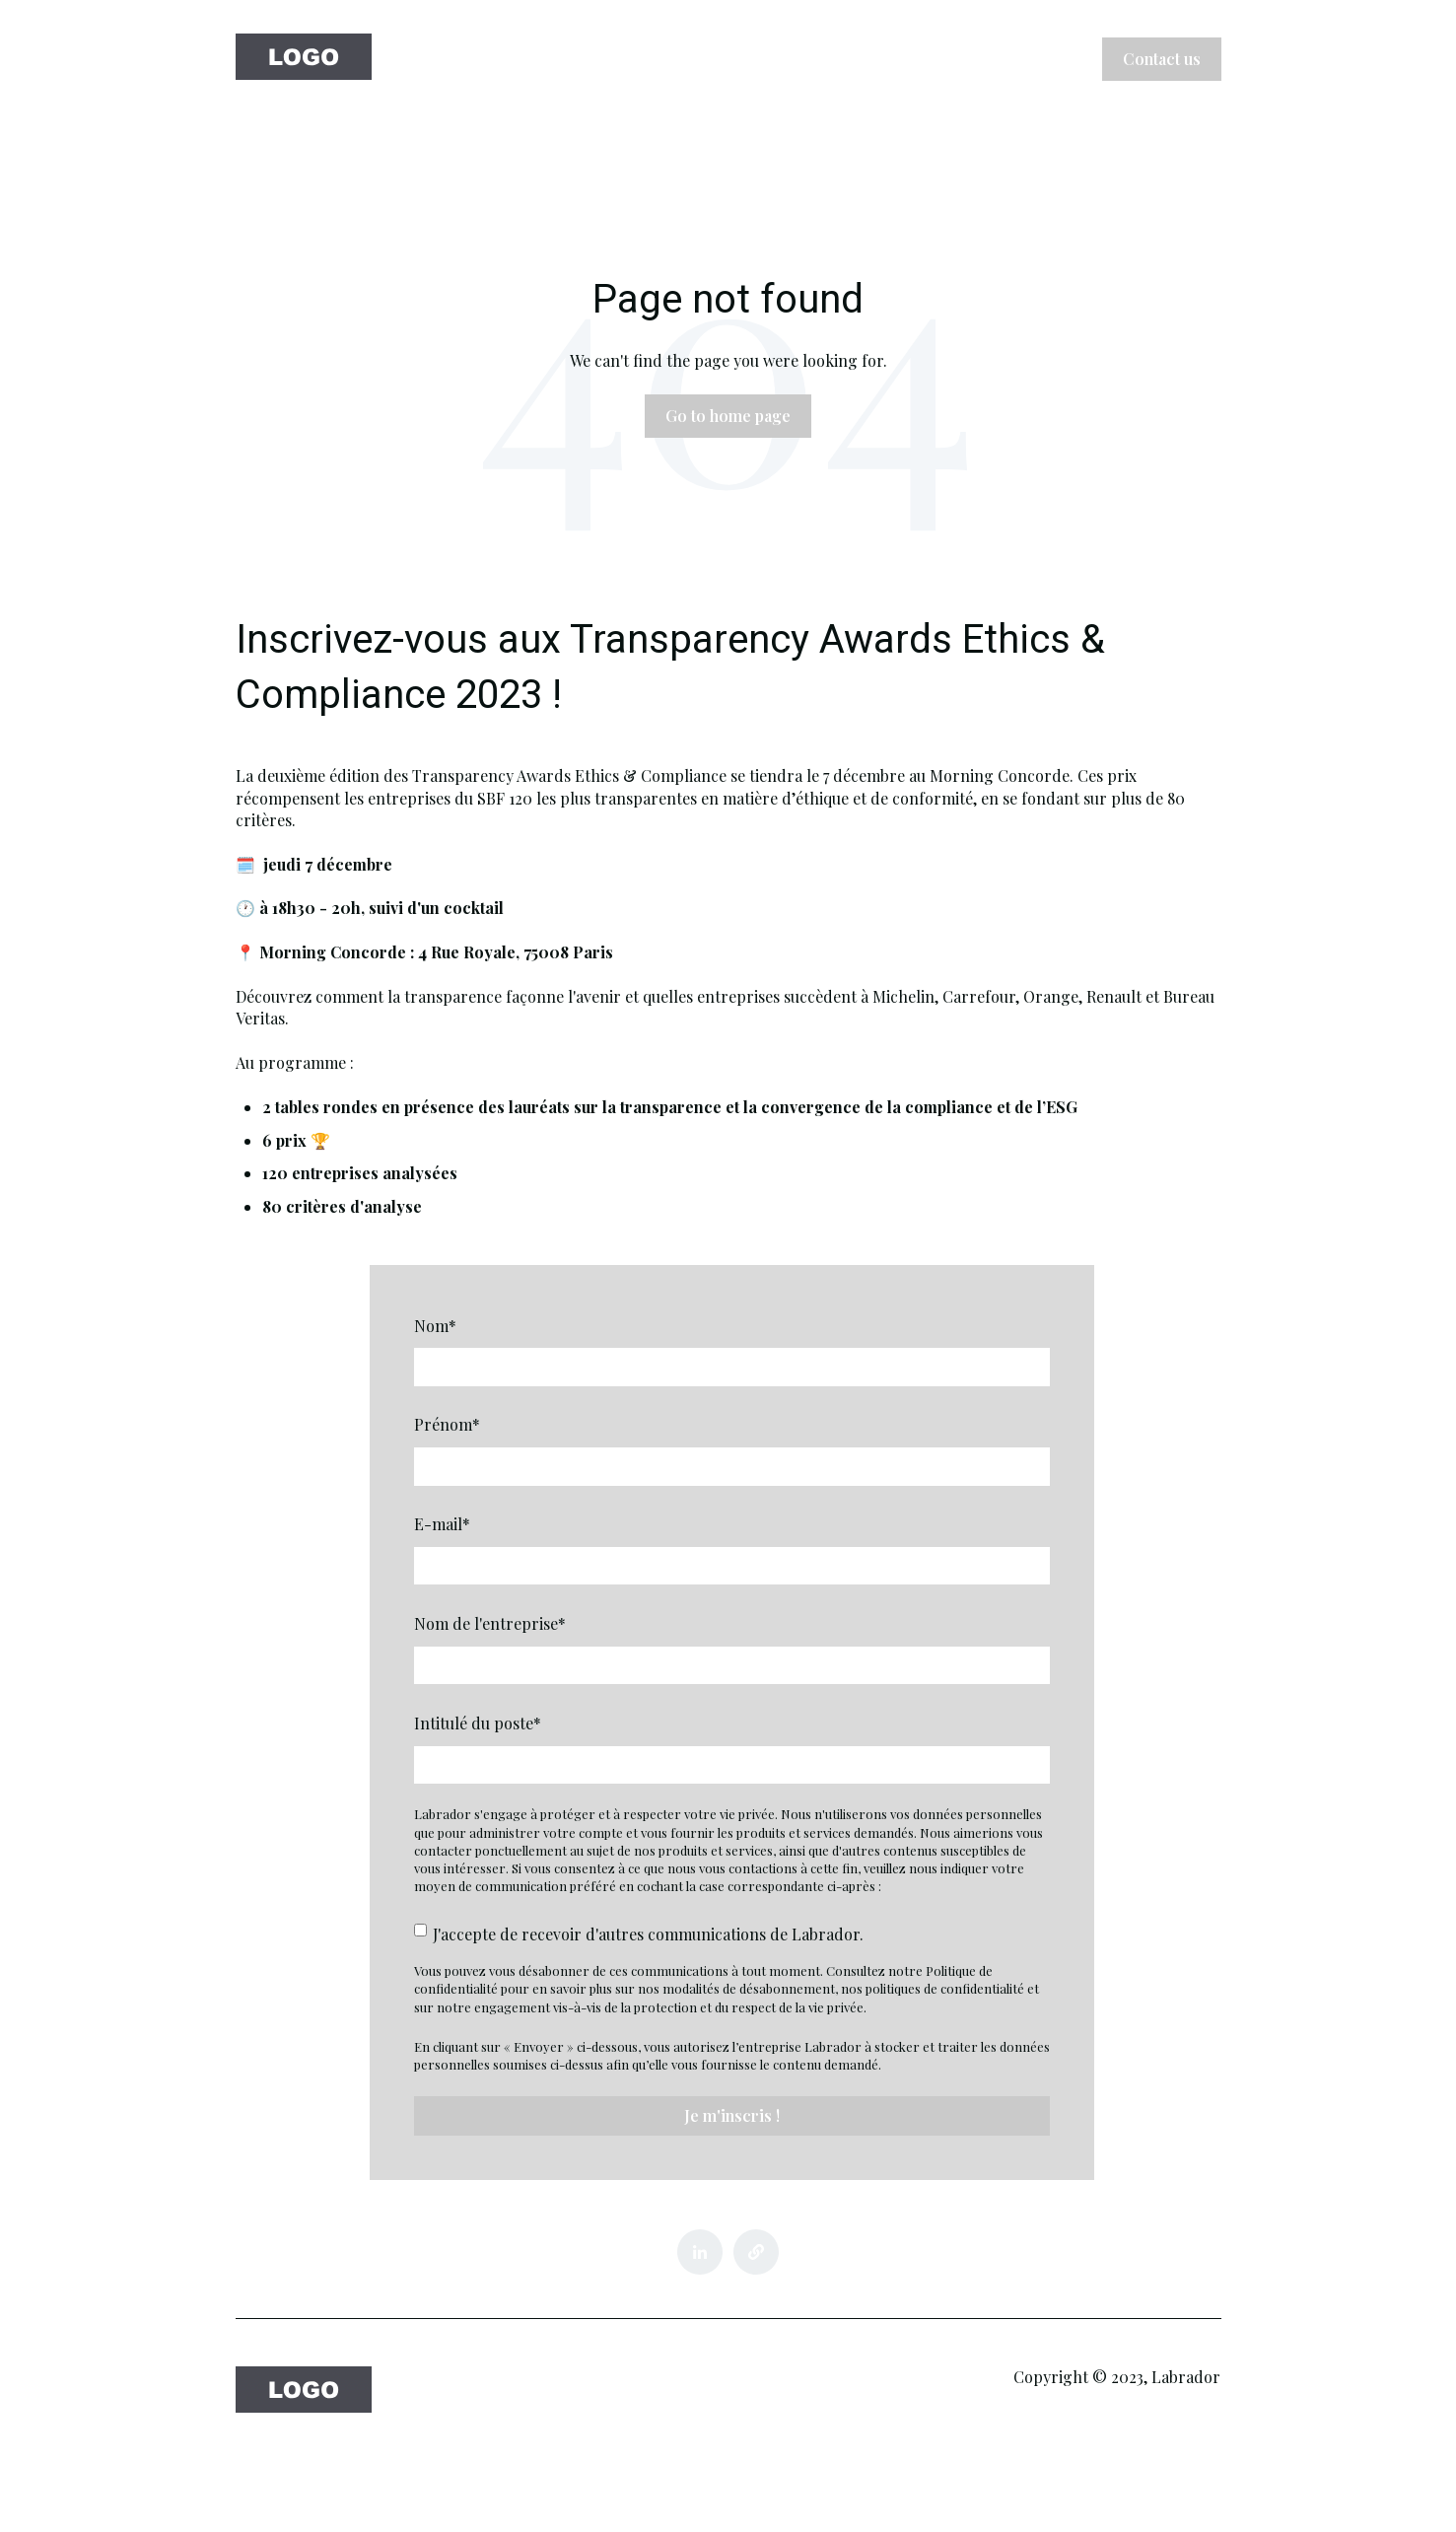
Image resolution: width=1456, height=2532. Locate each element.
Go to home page (728, 415)
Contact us (1162, 58)
